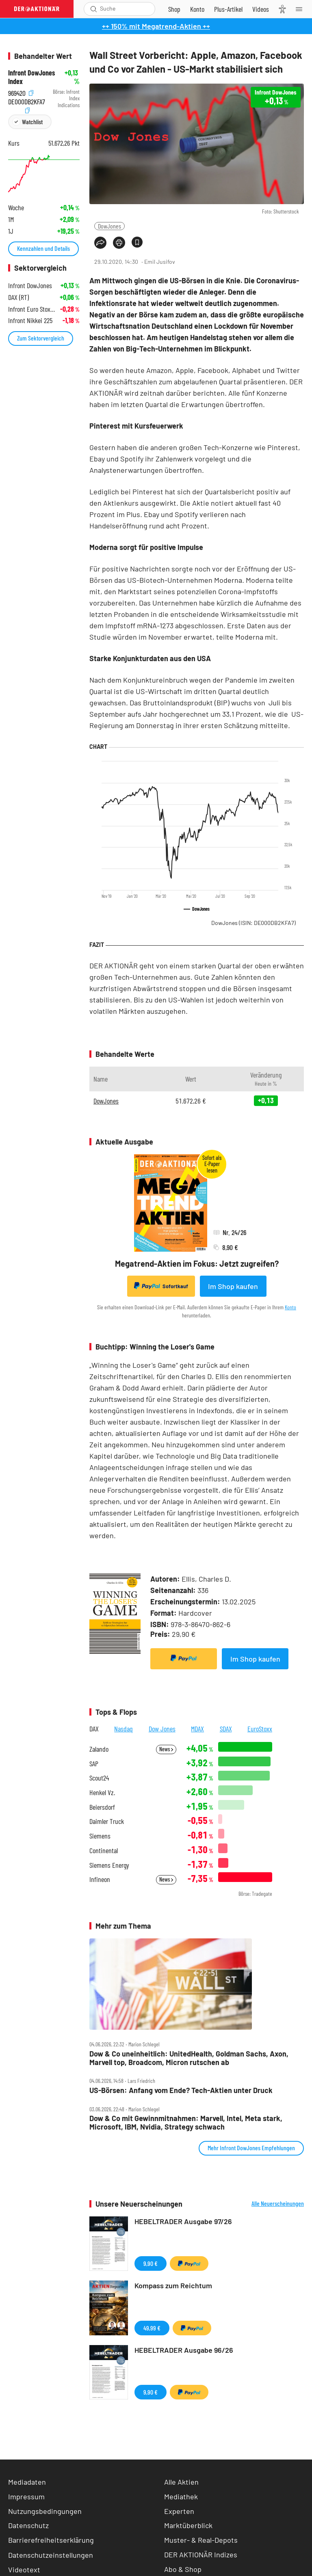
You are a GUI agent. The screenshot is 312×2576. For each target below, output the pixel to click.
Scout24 (99, 1778)
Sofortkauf (161, 1285)
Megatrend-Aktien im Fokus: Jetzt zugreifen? (197, 1263)
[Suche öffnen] (94, 9)
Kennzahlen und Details (43, 248)
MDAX (197, 1728)
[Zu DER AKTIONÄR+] (228, 9)
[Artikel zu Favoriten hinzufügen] (137, 242)
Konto (290, 1307)
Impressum (26, 2496)
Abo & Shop (183, 2569)
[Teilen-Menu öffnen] (100, 243)
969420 (20, 91)
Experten (179, 2511)
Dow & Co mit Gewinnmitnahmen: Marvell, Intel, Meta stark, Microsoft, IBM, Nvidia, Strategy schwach (185, 2122)
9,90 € (150, 2263)
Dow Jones (162, 1728)
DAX (94, 1728)
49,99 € (151, 2328)
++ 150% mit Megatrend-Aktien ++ (156, 26)
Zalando (98, 1749)
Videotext (24, 2569)
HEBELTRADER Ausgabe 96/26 (183, 2349)
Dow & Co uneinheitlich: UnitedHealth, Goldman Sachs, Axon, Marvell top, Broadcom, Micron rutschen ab (188, 2058)
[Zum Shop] (174, 9)
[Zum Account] (197, 9)
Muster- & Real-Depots (201, 2539)
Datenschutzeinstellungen (50, 2554)
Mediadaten (27, 2481)
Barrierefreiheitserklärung (51, 2539)
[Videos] (260, 9)
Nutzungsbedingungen (45, 2511)
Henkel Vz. (102, 1792)
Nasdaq (123, 1728)
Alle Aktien (181, 2481)
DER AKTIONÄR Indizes (200, 2554)
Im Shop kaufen (233, 1286)
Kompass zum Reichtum (173, 2285)
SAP (93, 1763)
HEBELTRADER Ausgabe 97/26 (183, 2221)
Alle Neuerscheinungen (277, 2203)
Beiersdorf (102, 1807)
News (166, 1749)
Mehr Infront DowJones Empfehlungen (251, 2147)
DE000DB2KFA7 (26, 100)
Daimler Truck (106, 1821)
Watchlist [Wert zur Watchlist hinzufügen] (32, 121)
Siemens (99, 1836)
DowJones (109, 226)
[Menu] (301, 9)
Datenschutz (28, 2525)
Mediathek (181, 2496)
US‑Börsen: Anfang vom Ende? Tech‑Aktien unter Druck (181, 2090)
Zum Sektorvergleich (40, 338)
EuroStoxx (259, 1728)
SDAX (226, 1728)
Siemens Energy (109, 1865)
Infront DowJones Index (31, 77)
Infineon (99, 1879)
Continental (103, 1850)
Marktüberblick (188, 2525)
